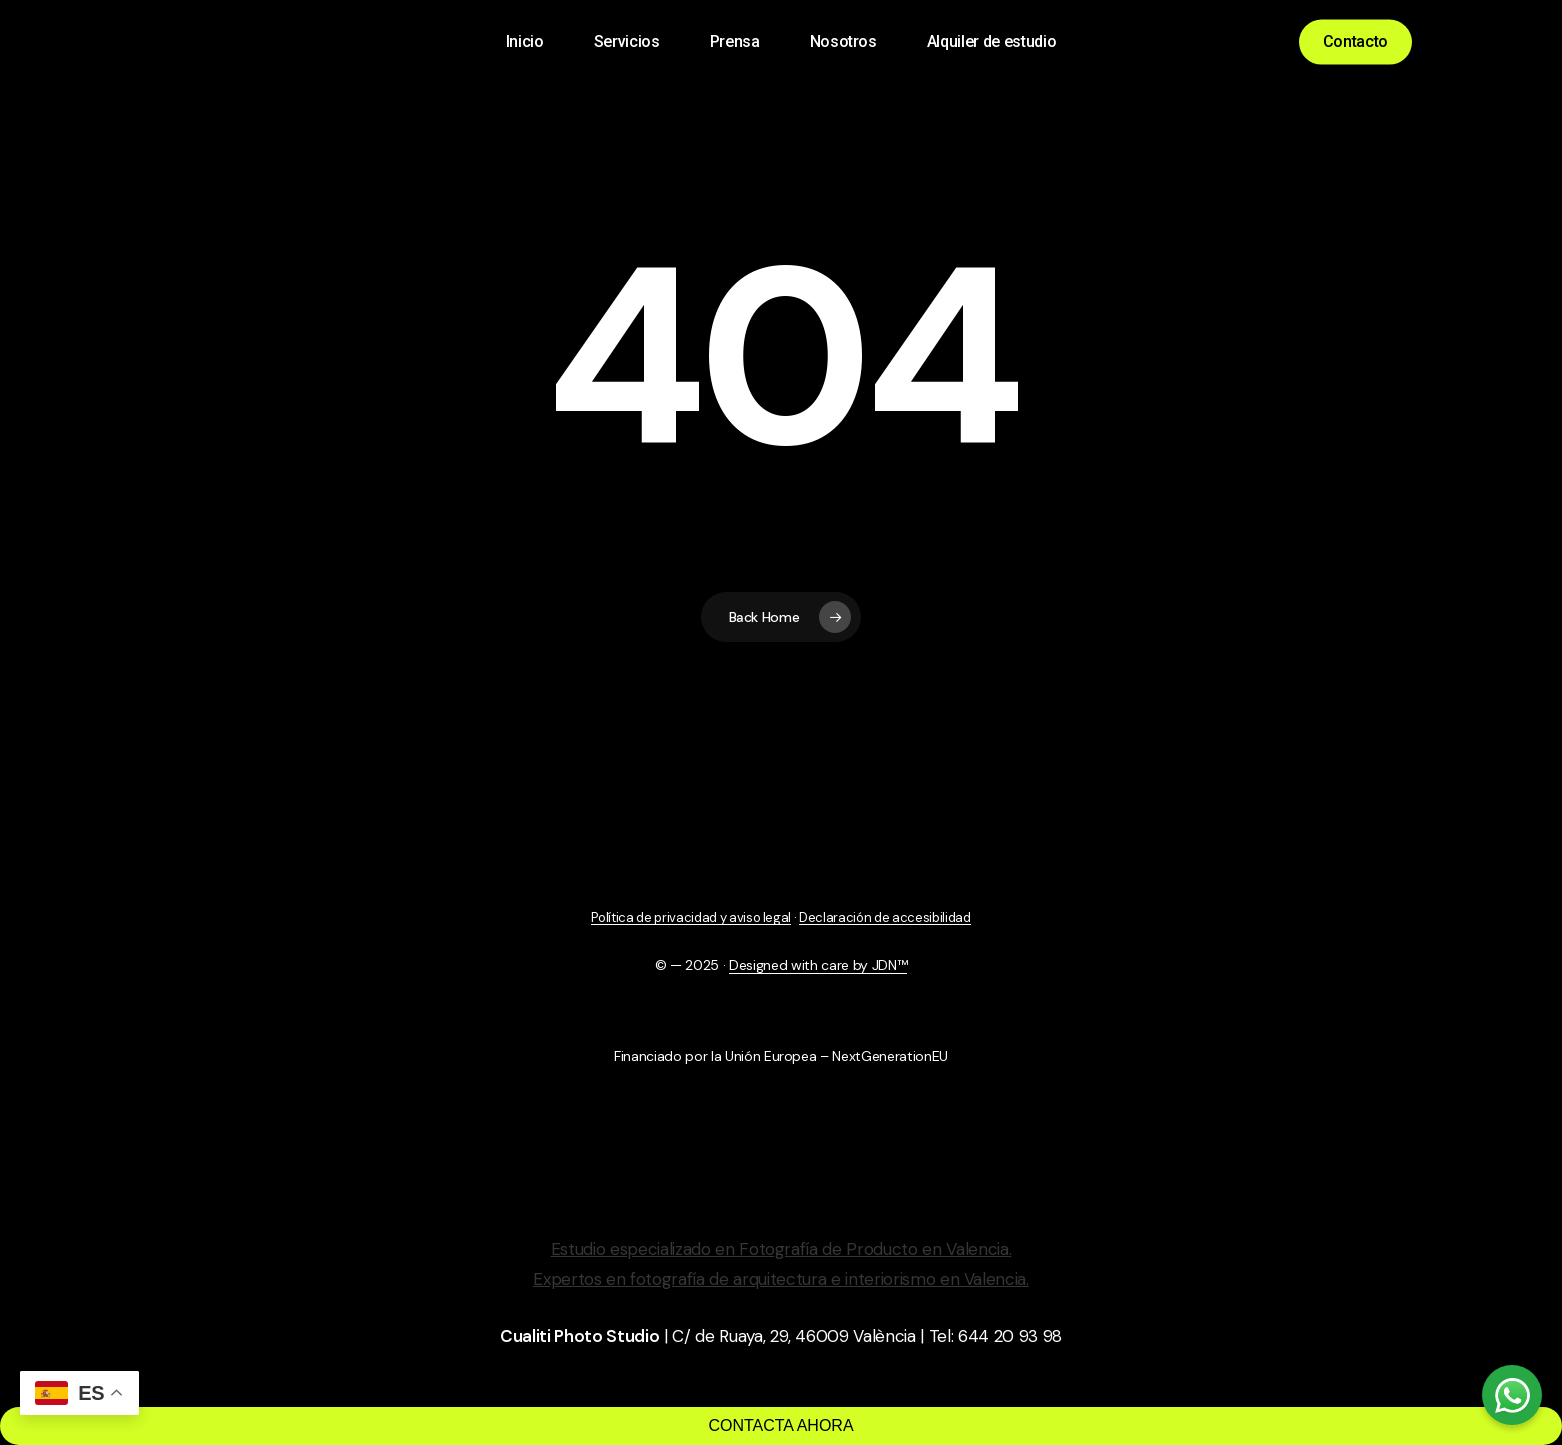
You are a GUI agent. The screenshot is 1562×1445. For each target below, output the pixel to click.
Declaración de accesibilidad (884, 917)
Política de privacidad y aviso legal (691, 917)
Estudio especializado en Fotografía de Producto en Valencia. (781, 1249)
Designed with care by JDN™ (818, 965)
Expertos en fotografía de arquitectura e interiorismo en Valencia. (781, 1279)
